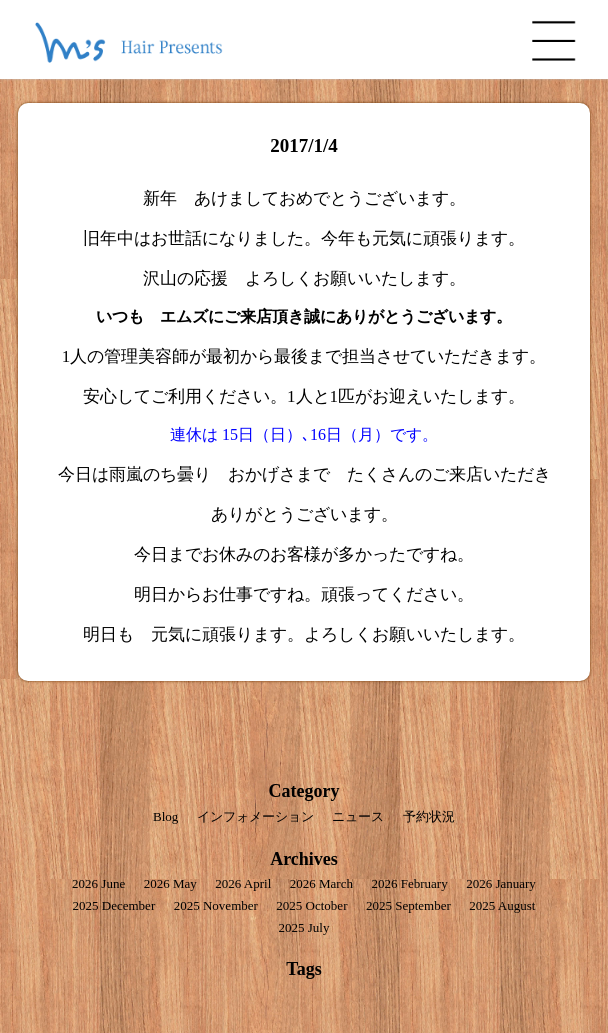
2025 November (216, 905)
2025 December (114, 905)
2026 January (501, 883)
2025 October (311, 905)
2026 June (98, 883)
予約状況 (429, 816)
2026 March (321, 883)
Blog (165, 816)
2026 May (170, 883)
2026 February (409, 883)
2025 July (304, 927)
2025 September (408, 905)
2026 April (243, 883)
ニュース (358, 816)
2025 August (502, 905)
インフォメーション (255, 816)
